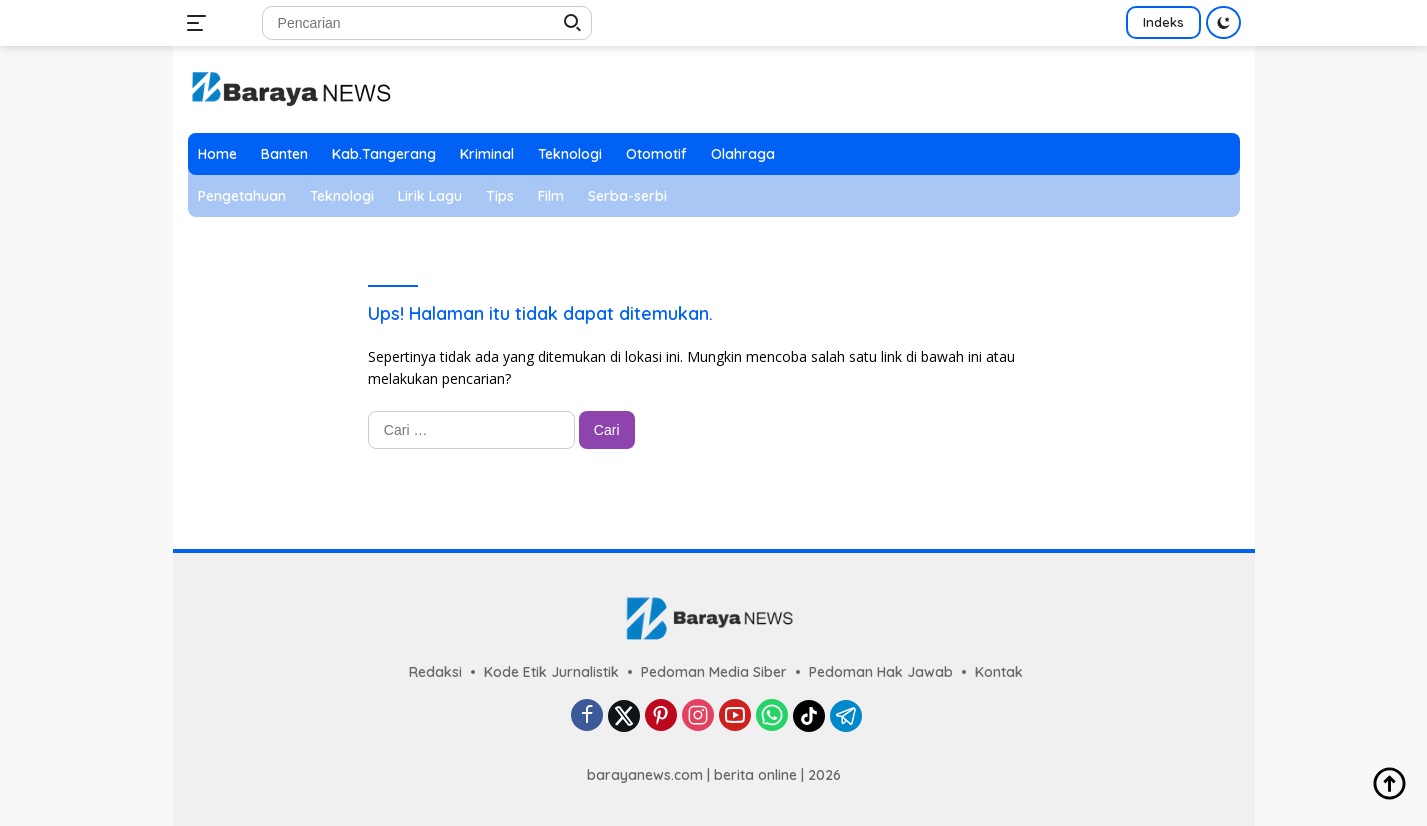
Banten (284, 154)
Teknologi (570, 154)
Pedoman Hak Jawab (881, 672)
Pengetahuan (242, 196)
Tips (500, 196)
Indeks (1163, 22)
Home (217, 154)
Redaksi (435, 672)
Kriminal (487, 154)
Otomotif (656, 154)
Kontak (999, 672)
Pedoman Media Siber (714, 672)
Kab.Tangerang (384, 154)
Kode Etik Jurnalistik (551, 672)
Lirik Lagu (430, 196)
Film (551, 196)
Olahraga (743, 154)
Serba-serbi (627, 196)
